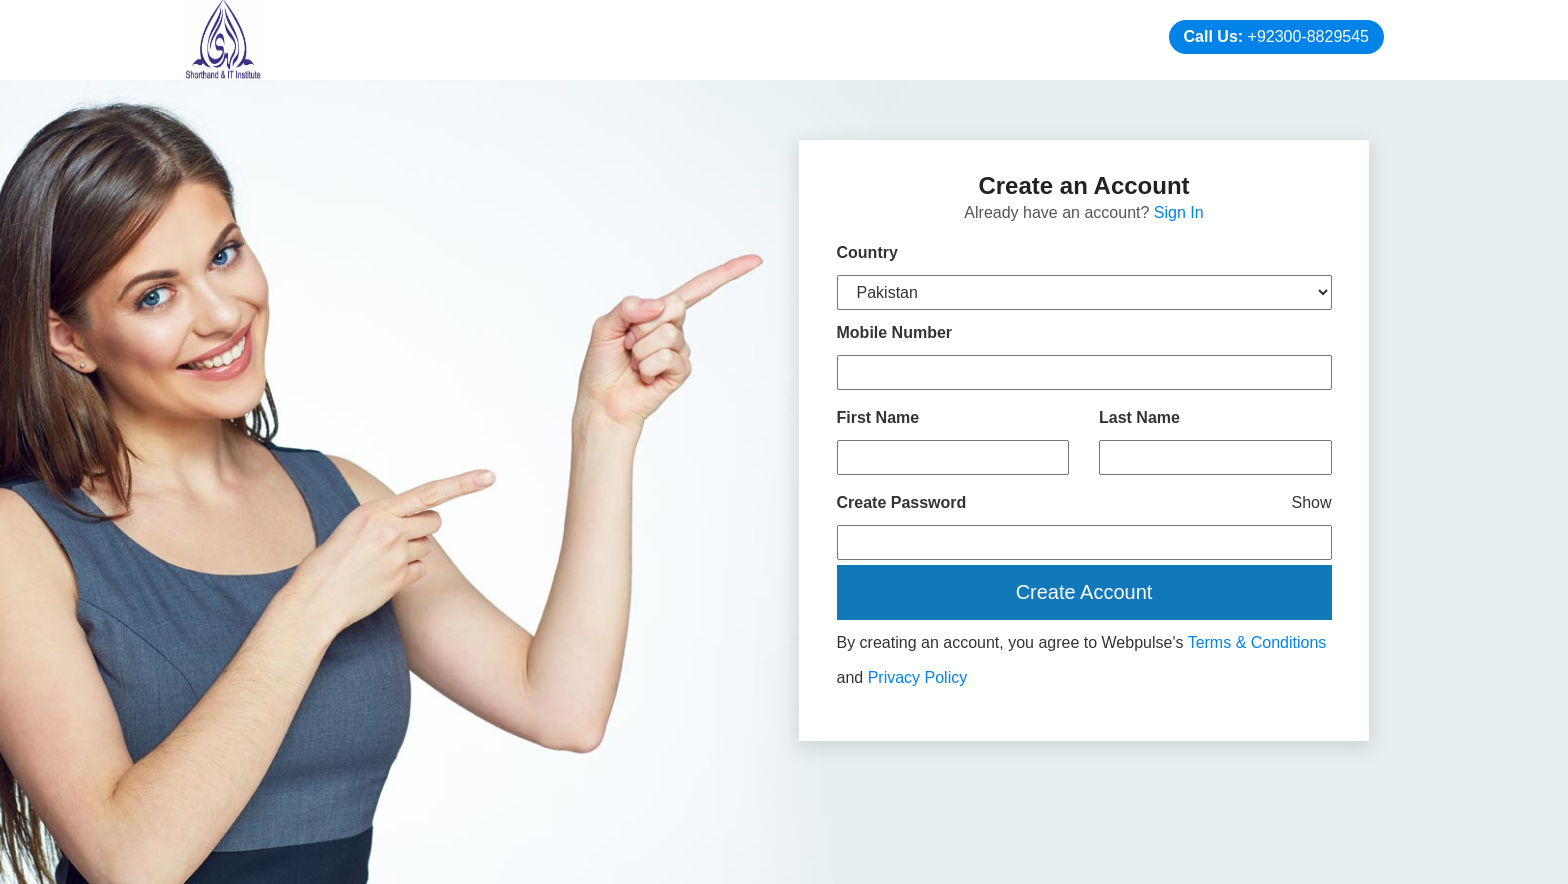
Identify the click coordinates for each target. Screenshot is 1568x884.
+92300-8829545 (1308, 36)
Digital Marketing (1100, 861)
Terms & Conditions (1257, 642)
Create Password (1084, 502)
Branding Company (1247, 861)
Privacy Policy (918, 677)
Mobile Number (895, 332)
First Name (878, 417)
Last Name (1139, 417)
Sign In (1179, 212)
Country (867, 252)
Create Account (1084, 592)
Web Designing (978, 861)
